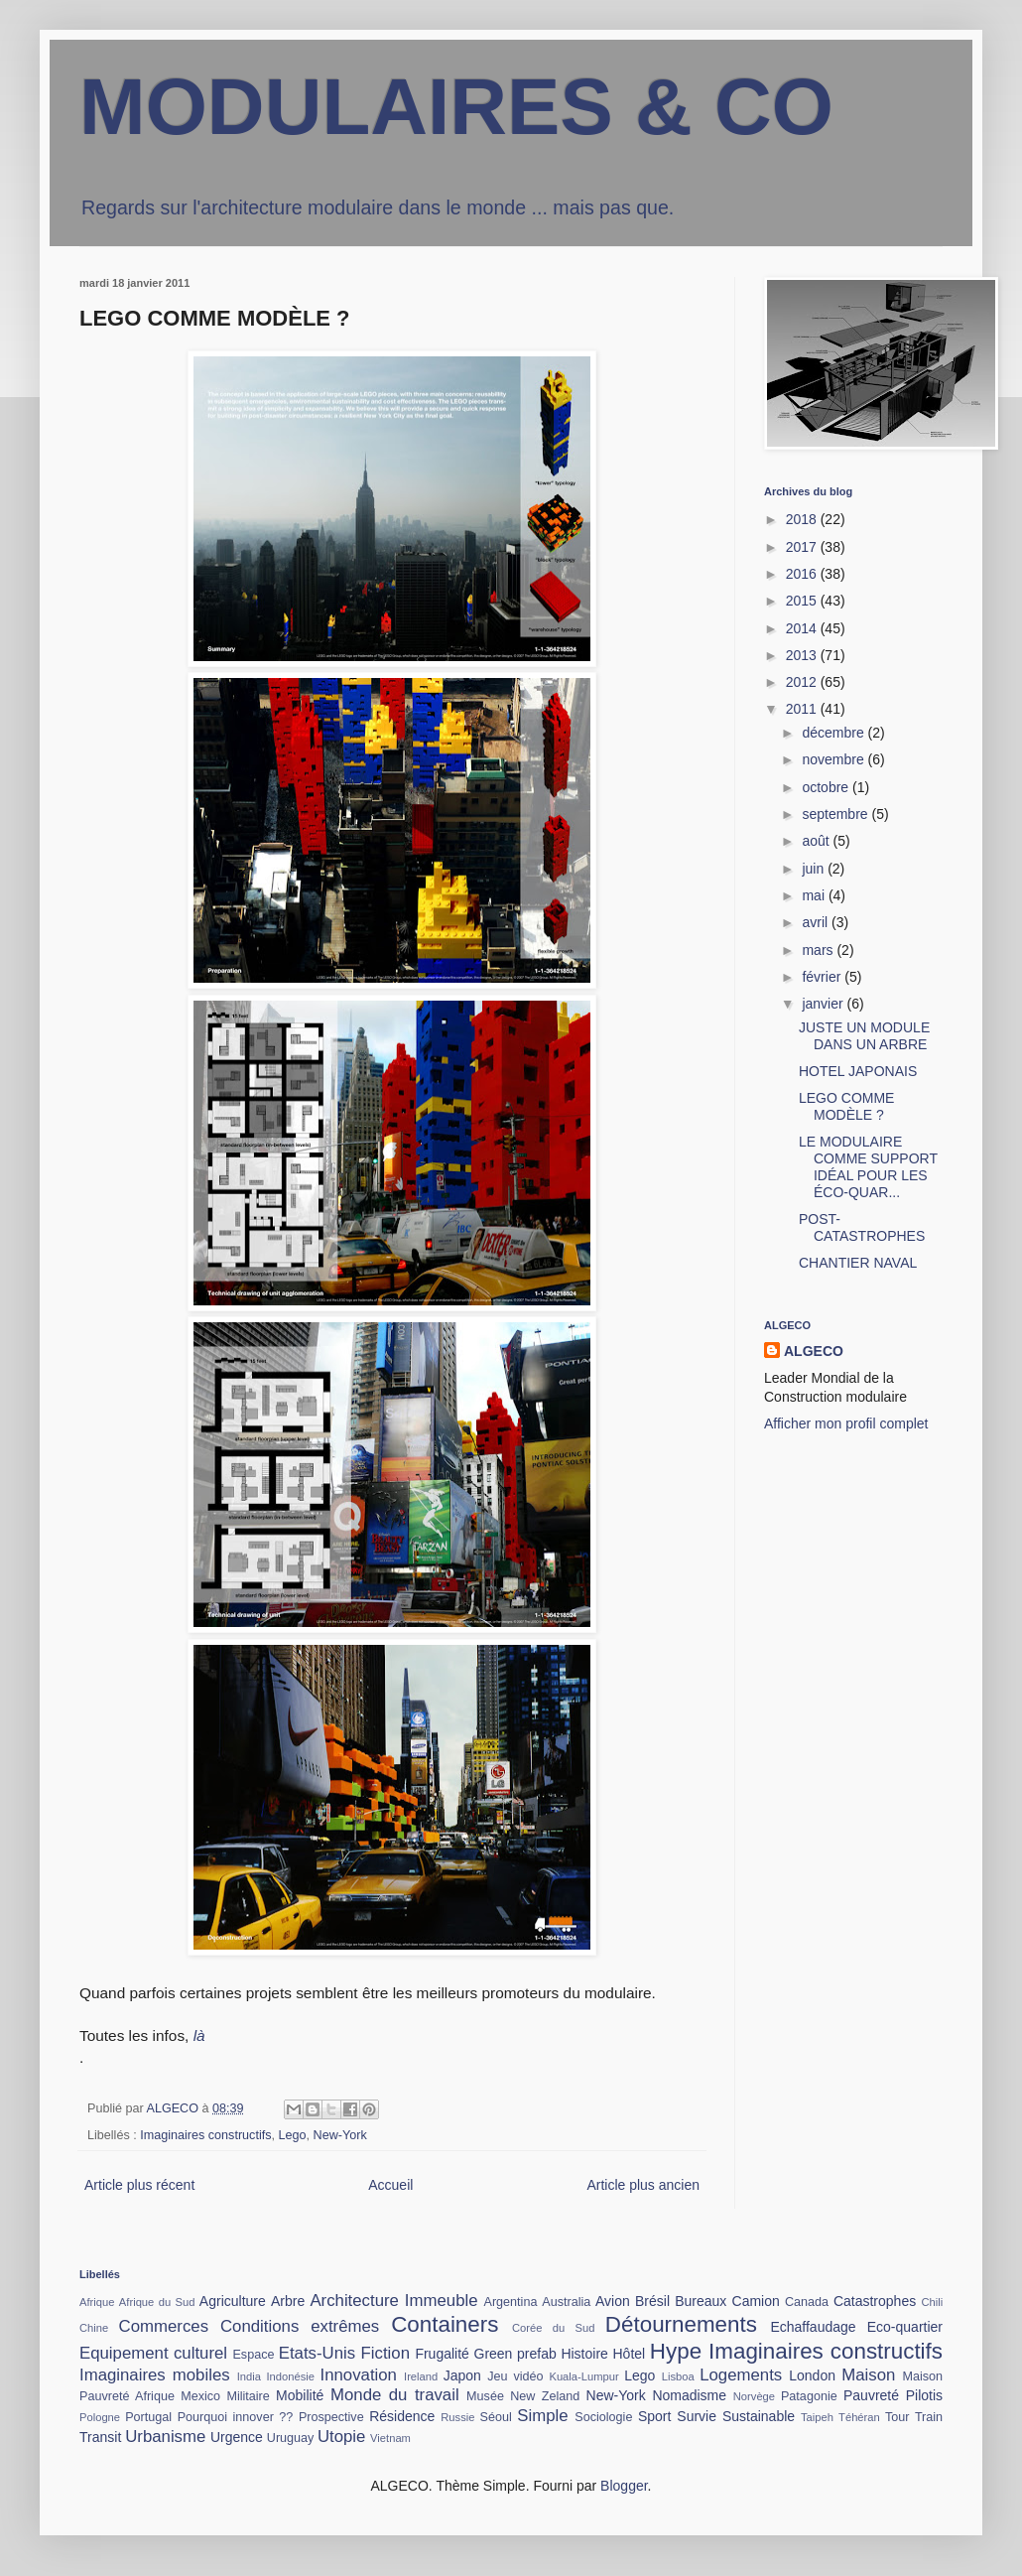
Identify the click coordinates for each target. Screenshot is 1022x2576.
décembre (834, 733)
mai (815, 895)
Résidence (402, 2416)
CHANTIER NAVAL (858, 1263)
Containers (444, 2324)
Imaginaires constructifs (205, 2135)
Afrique (96, 2302)
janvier (824, 1004)
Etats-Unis (317, 2353)
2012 (803, 682)
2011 (803, 709)
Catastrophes (874, 2301)
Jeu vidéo (515, 2376)
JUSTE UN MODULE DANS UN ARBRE (864, 1035)
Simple (542, 2415)
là (199, 2035)
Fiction (385, 2353)
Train (929, 2417)
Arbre (288, 2301)
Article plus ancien (643, 2185)
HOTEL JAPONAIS (858, 1071)
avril (816, 922)
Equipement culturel (153, 2353)
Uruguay (291, 2438)
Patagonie (809, 2396)
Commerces (163, 2326)
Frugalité (441, 2354)
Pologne (99, 2417)
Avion (612, 2301)
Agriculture (232, 2301)
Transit (100, 2437)
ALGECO (813, 1351)
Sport (654, 2416)
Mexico (200, 2396)
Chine (93, 2328)
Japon (462, 2375)
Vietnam (390, 2438)
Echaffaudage (812, 2327)
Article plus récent (139, 2185)
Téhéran (859, 2417)
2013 (803, 655)
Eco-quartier (905, 2327)
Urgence (236, 2437)
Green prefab (515, 2354)
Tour (897, 2417)
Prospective (331, 2417)
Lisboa (678, 2376)
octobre (827, 787)
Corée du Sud (553, 2328)
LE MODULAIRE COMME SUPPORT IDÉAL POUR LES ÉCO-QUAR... (868, 1166)
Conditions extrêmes (299, 2326)
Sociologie (603, 2417)
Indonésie (290, 2376)
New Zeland (544, 2396)
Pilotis (924, 2395)
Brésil (652, 2301)
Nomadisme (689, 2395)
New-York (340, 2135)
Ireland (421, 2376)
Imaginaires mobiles (154, 2375)
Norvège (754, 2396)
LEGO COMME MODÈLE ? (846, 1106)
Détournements (681, 2324)
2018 (803, 519)
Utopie (342, 2436)
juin (815, 869)
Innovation (358, 2375)
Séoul (496, 2417)
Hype (676, 2351)
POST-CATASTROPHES (862, 1227)
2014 (803, 628)
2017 (803, 547)
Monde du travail (394, 2394)
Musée (485, 2396)
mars (819, 950)
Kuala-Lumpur (583, 2376)
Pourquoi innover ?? (236, 2417)
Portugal (148, 2417)
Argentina (511, 2302)
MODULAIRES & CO (456, 107)
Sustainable (758, 2416)
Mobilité (299, 2395)
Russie (457, 2417)
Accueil (390, 2185)
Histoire (584, 2354)
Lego (293, 2135)
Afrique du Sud (157, 2302)
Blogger (623, 2486)
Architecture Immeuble (393, 2300)
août (817, 841)
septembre (836, 814)
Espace (253, 2355)
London (812, 2375)
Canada (807, 2302)
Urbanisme (165, 2436)
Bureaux (700, 2301)
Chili (932, 2302)
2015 (803, 601)
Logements (741, 2375)
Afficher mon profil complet (846, 1423)
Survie (696, 2416)
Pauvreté (871, 2395)
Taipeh (817, 2417)
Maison (868, 2375)
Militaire (247, 2396)
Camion (756, 2301)
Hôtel (629, 2354)
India (249, 2376)
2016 (803, 574)
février (823, 977)
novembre (834, 759)
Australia (566, 2302)
